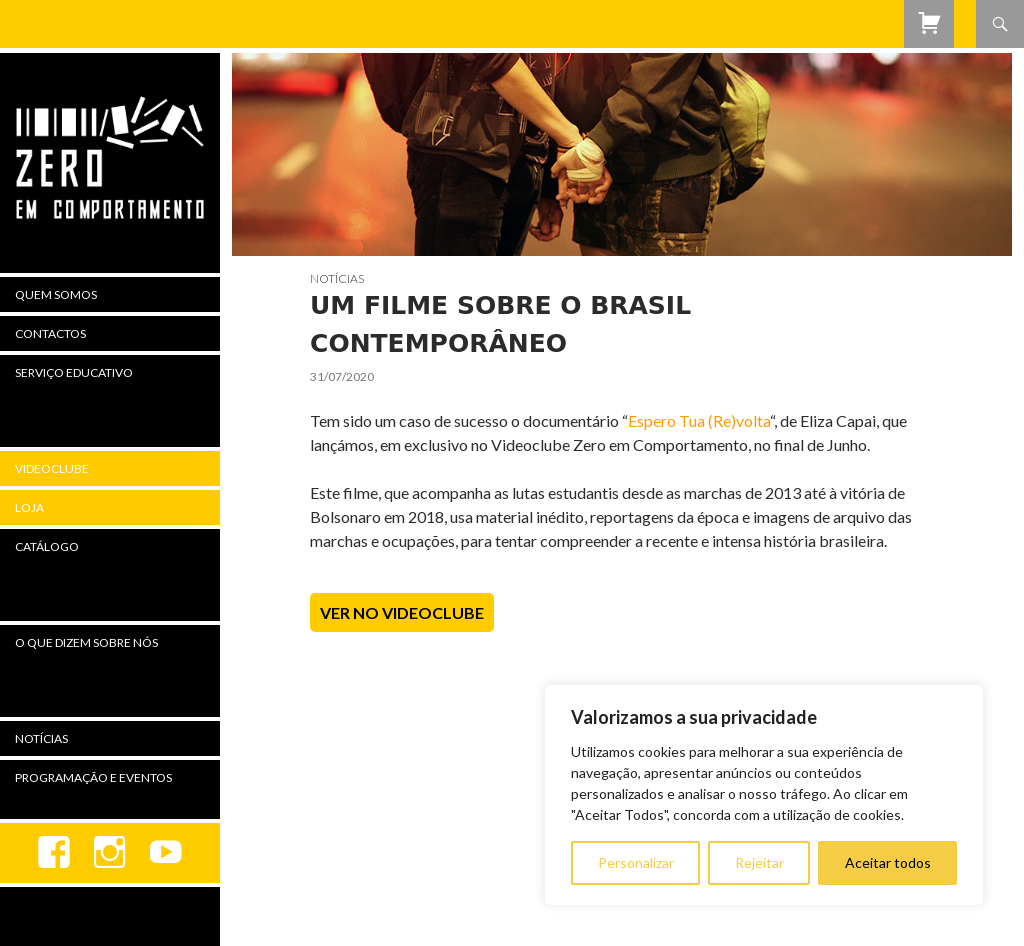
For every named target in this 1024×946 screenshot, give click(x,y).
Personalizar (636, 862)
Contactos (50, 333)
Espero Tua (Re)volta (699, 420)
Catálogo (47, 546)
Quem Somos (56, 294)
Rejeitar (759, 862)
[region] (764, 795)
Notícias (337, 278)
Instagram (110, 853)
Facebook (54, 853)
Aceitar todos (888, 862)
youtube (166, 853)
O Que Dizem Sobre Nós (86, 642)
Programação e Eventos (93, 777)
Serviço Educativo (74, 372)
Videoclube (52, 468)
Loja (29, 507)
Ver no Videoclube (402, 612)
